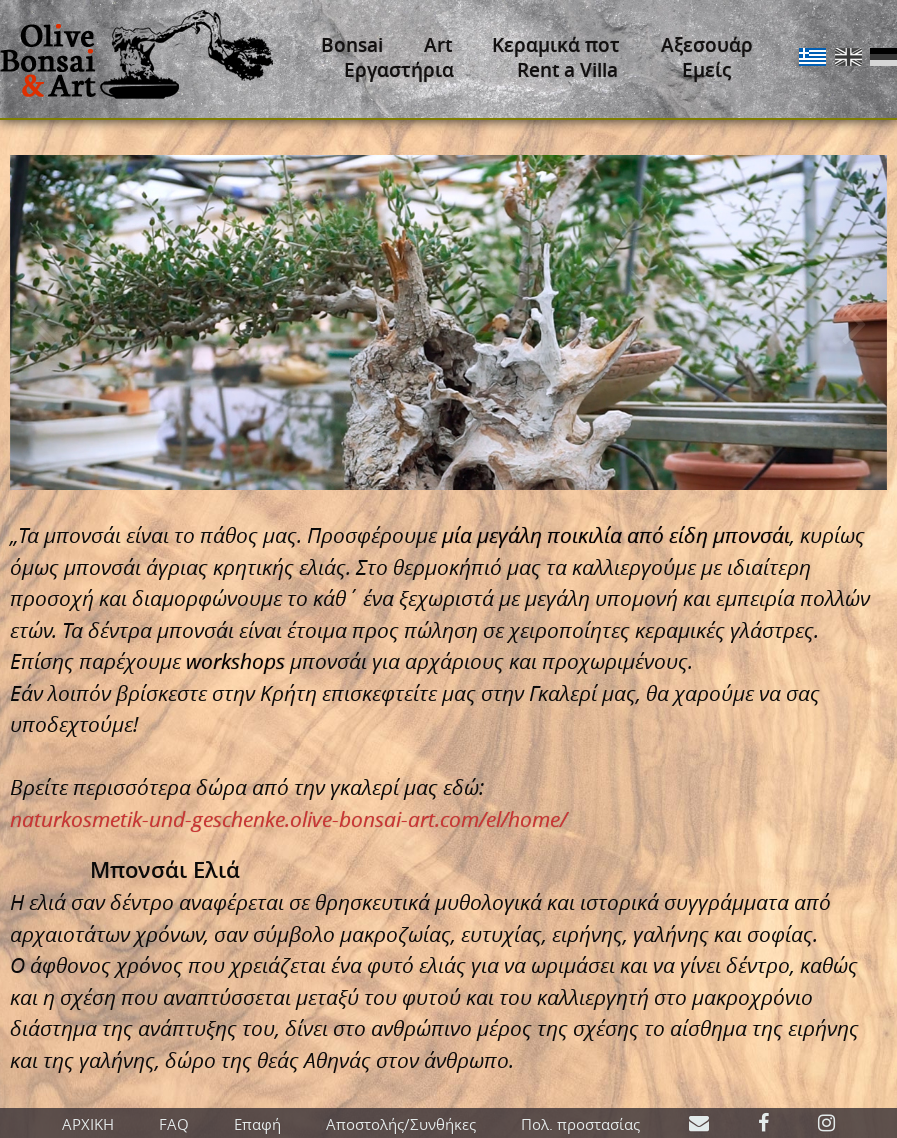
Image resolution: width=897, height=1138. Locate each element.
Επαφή (257, 1124)
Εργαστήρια (399, 70)
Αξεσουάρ (707, 45)
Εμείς (706, 70)
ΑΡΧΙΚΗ (88, 1124)
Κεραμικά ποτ (556, 45)
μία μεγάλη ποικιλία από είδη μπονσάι (616, 535)
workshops (235, 661)
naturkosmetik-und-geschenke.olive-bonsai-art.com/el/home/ (288, 819)
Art (438, 45)
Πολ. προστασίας (580, 1124)
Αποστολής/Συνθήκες (401, 1124)
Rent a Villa (567, 70)
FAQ (174, 1124)
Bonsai (352, 45)
